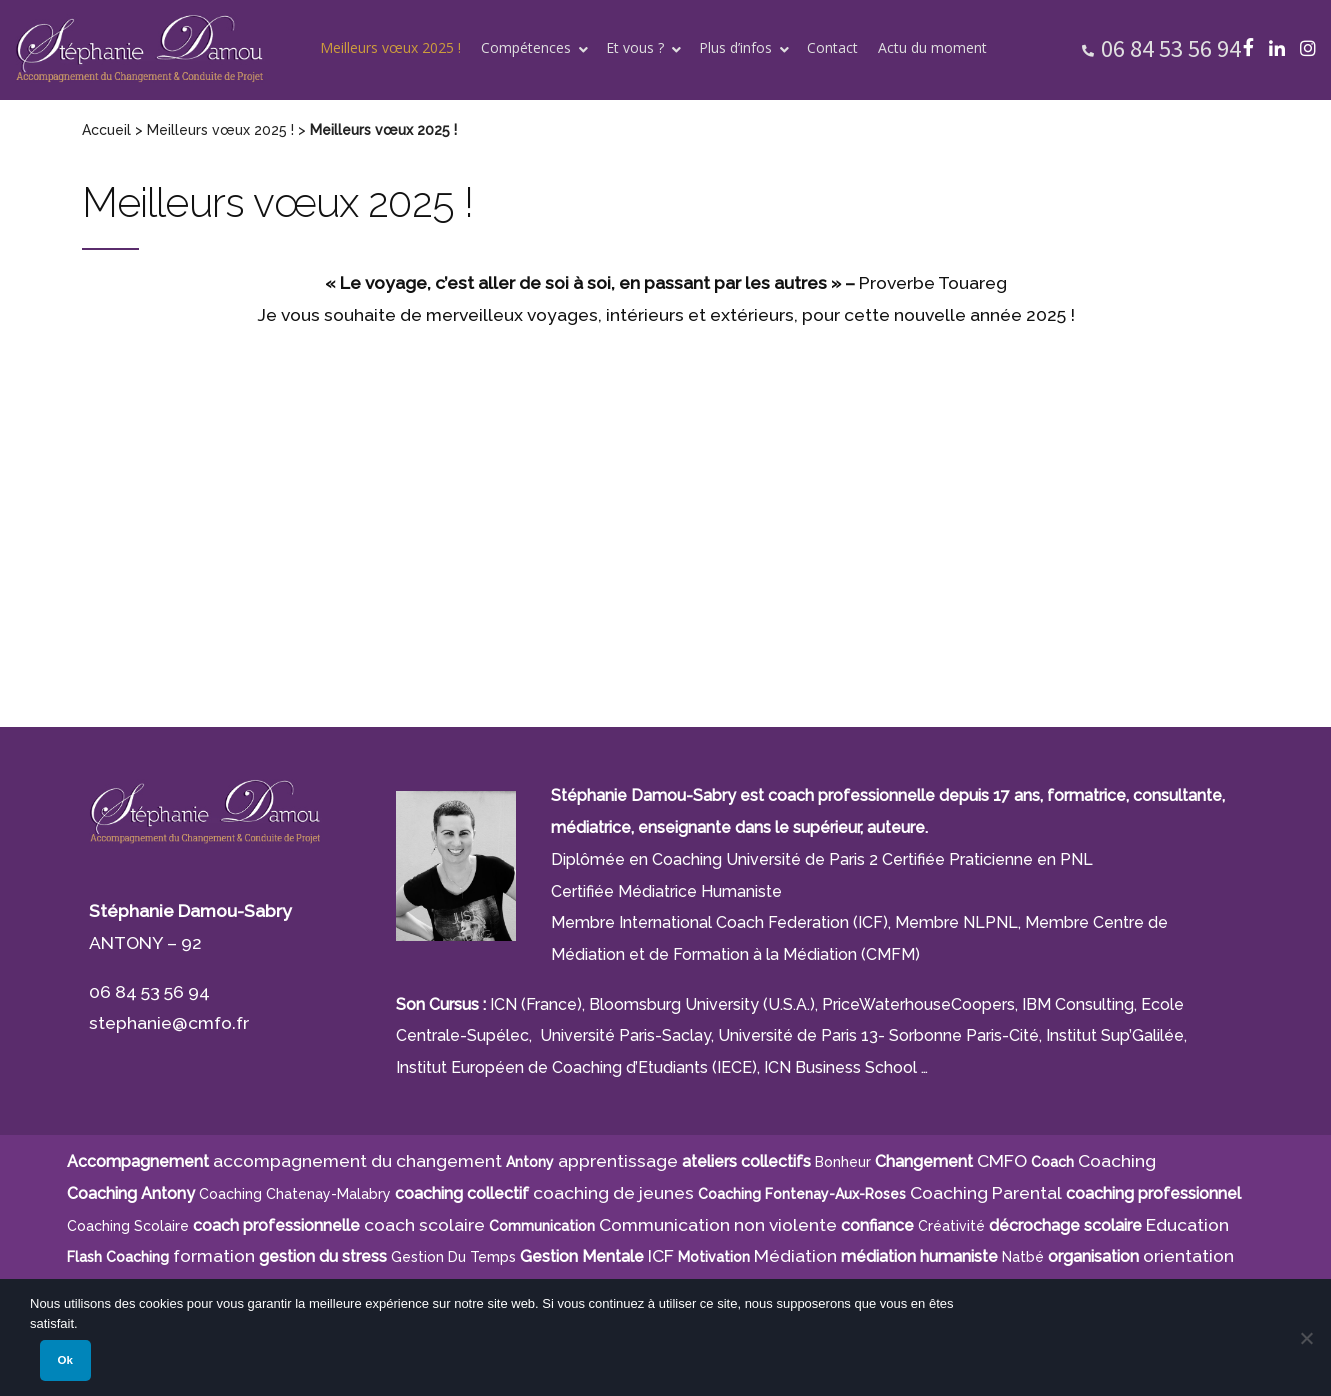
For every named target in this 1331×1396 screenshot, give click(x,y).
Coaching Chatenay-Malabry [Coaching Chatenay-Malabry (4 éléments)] (295, 1194)
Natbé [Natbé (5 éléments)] (1023, 1257)
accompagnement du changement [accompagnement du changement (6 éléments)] (357, 1160)
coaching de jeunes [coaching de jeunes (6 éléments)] (613, 1192)
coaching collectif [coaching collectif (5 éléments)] (462, 1193)
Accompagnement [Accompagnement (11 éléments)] (138, 1161)
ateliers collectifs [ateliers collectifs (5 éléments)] (746, 1161)
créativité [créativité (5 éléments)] (951, 1226)
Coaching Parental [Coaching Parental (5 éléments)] (986, 1192)
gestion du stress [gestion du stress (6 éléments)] (323, 1256)
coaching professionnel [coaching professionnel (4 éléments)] (1153, 1193)
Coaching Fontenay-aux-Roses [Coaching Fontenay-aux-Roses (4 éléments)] (802, 1194)
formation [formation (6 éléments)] (214, 1255)
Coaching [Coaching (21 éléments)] (1117, 1160)
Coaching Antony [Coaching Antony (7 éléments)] (131, 1193)
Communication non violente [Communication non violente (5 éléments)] (718, 1224)
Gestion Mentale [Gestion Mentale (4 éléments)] (582, 1256)
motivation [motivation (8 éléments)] (714, 1257)
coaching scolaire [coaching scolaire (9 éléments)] (128, 1226)
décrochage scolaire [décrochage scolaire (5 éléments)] (1065, 1225)
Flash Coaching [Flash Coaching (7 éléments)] (118, 1257)
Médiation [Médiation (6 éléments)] (795, 1255)
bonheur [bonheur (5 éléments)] (843, 1162)
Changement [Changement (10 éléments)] (924, 1161)
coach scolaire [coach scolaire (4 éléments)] (424, 1224)
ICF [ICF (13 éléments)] (661, 1255)
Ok (65, 1360)
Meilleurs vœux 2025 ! (220, 130)
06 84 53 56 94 (1171, 48)
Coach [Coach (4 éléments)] (1052, 1162)
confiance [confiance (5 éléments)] (877, 1225)
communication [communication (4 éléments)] (542, 1226)
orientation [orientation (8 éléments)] (1188, 1255)
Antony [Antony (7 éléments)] (530, 1162)
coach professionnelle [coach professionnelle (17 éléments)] (276, 1225)
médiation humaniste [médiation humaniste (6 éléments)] (919, 1256)
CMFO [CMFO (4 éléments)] (1002, 1160)
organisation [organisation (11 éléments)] (1093, 1256)
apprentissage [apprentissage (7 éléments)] (618, 1160)
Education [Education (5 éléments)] (1187, 1224)
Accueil (106, 130)
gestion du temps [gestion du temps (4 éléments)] (453, 1257)
